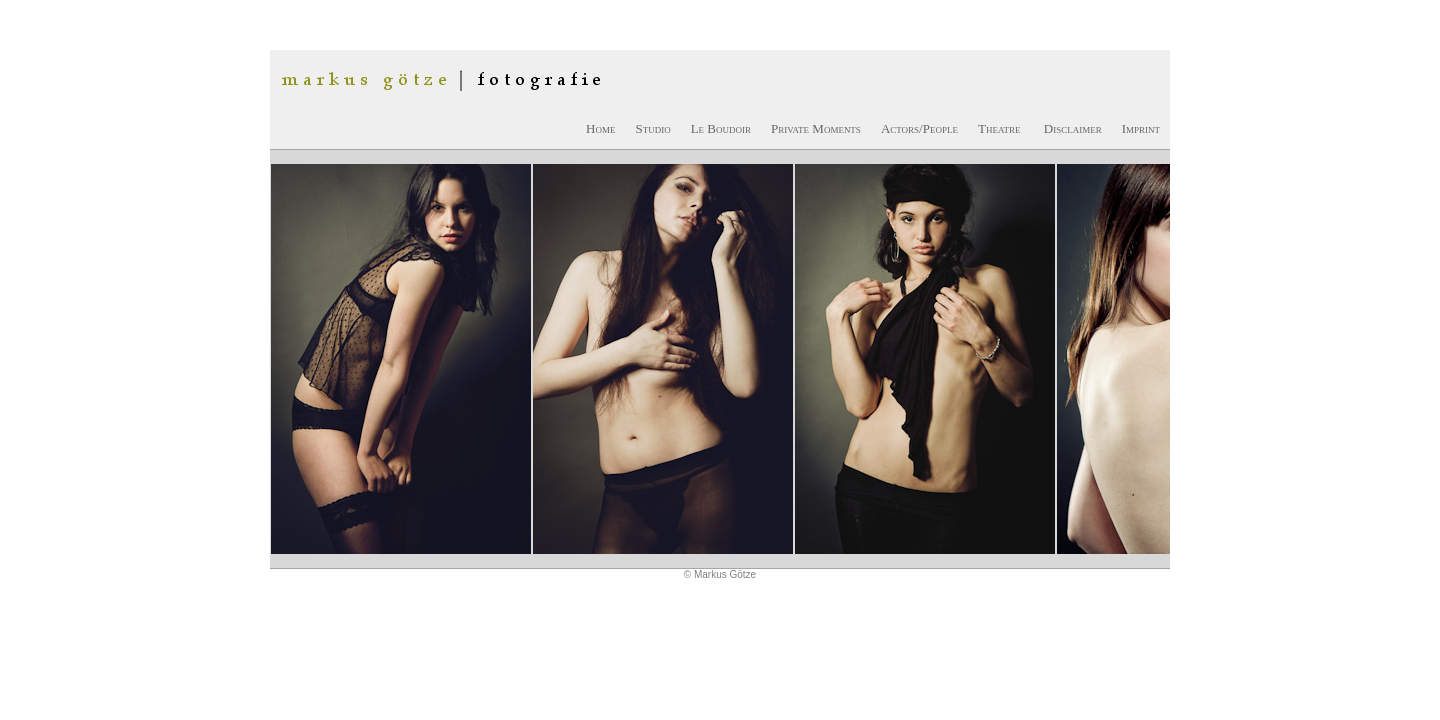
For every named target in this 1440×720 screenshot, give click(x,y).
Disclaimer (1073, 128)
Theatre (999, 128)
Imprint (1141, 128)
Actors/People (919, 128)
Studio (652, 128)
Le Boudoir (721, 128)
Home (600, 128)
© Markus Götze (720, 574)
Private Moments (816, 128)
